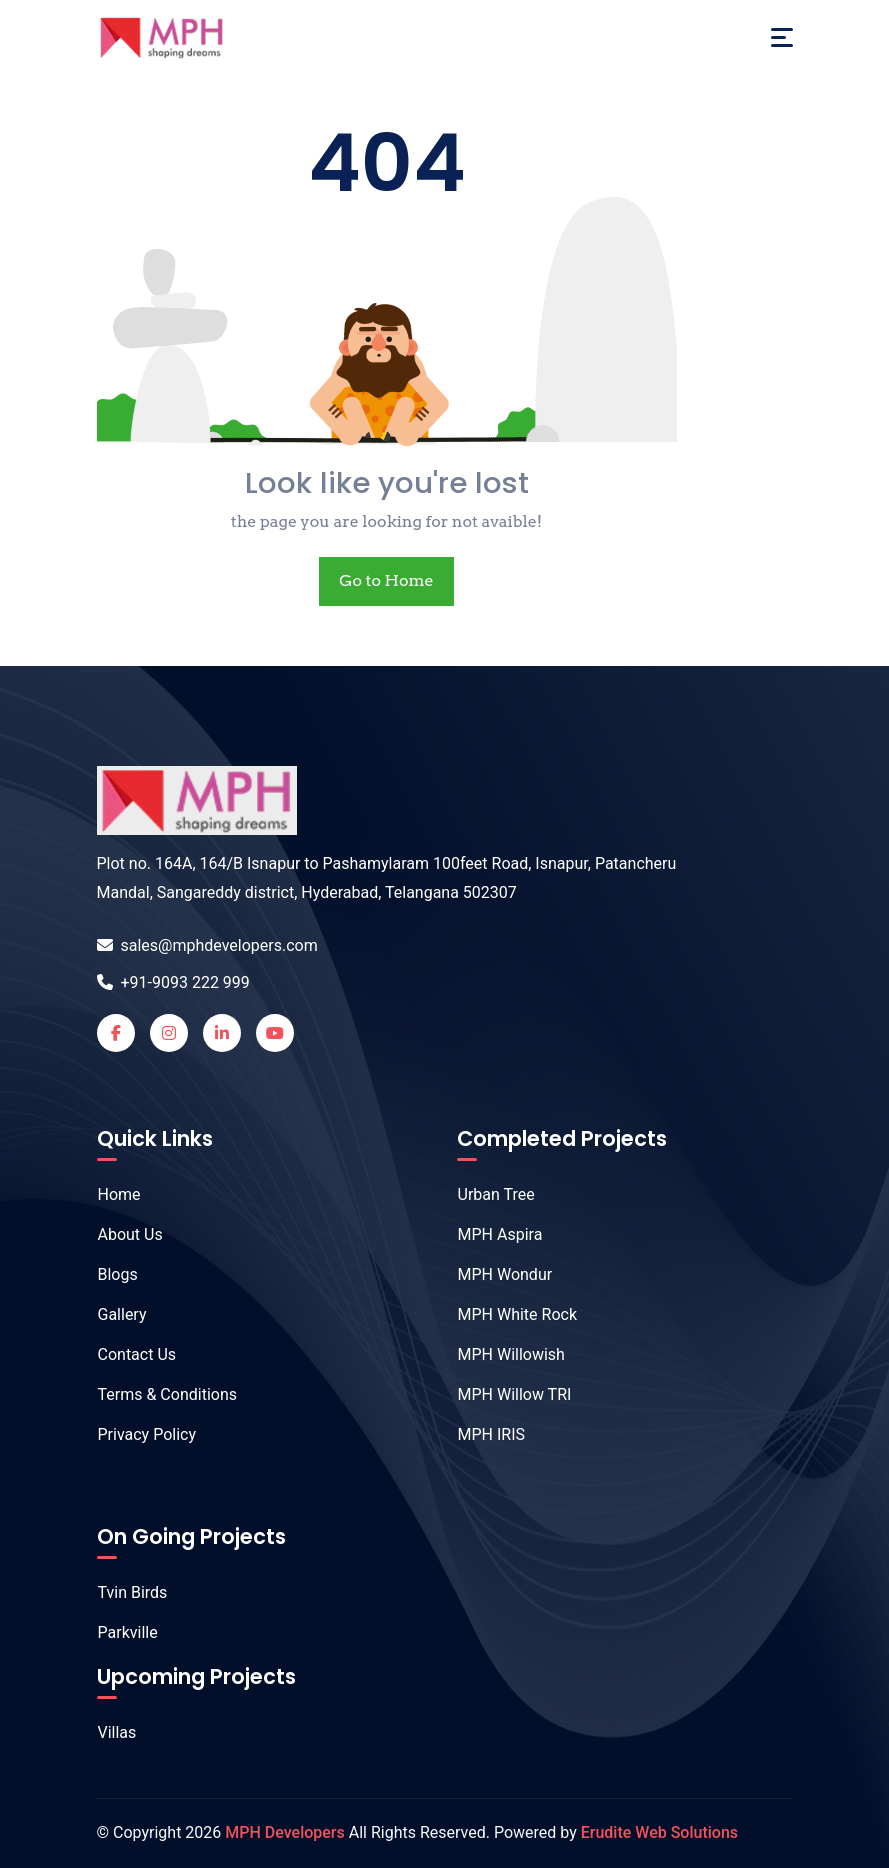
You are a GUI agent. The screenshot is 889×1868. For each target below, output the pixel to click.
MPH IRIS (481, 1434)
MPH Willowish (501, 1354)
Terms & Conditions (157, 1394)
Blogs (107, 1274)
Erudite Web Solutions (659, 1832)
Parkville (117, 1632)
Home (109, 1194)
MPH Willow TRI (504, 1394)
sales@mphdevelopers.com (207, 945)
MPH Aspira (490, 1234)
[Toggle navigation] (782, 37)
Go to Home (386, 580)
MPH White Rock (507, 1314)
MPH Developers (284, 1832)
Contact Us (127, 1354)
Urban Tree (486, 1194)
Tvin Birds (122, 1592)
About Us (120, 1234)
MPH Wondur (495, 1274)
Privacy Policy (137, 1434)
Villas (107, 1732)
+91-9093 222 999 (173, 982)
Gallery (112, 1314)
